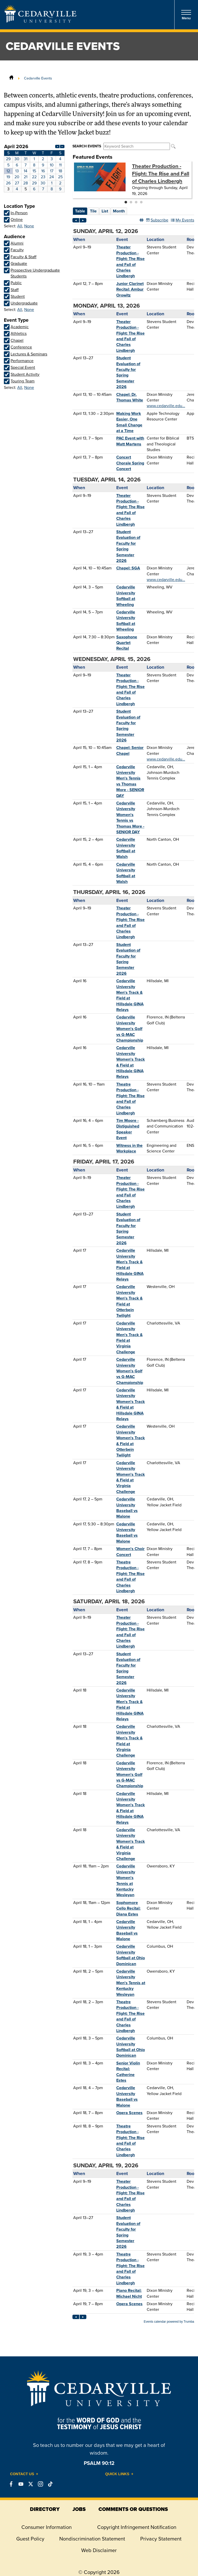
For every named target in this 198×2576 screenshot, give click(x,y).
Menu (186, 15)
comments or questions (133, 2509)
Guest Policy (30, 2539)
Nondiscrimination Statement (92, 2539)
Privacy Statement (161, 2539)
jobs (79, 2509)
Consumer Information (46, 2527)
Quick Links (117, 2474)
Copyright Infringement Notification (136, 2527)
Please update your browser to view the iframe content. (34, 167)
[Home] (11, 78)
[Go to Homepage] (40, 21)
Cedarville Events (38, 78)
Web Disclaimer (99, 2550)
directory (45, 2509)
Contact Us (22, 2474)
